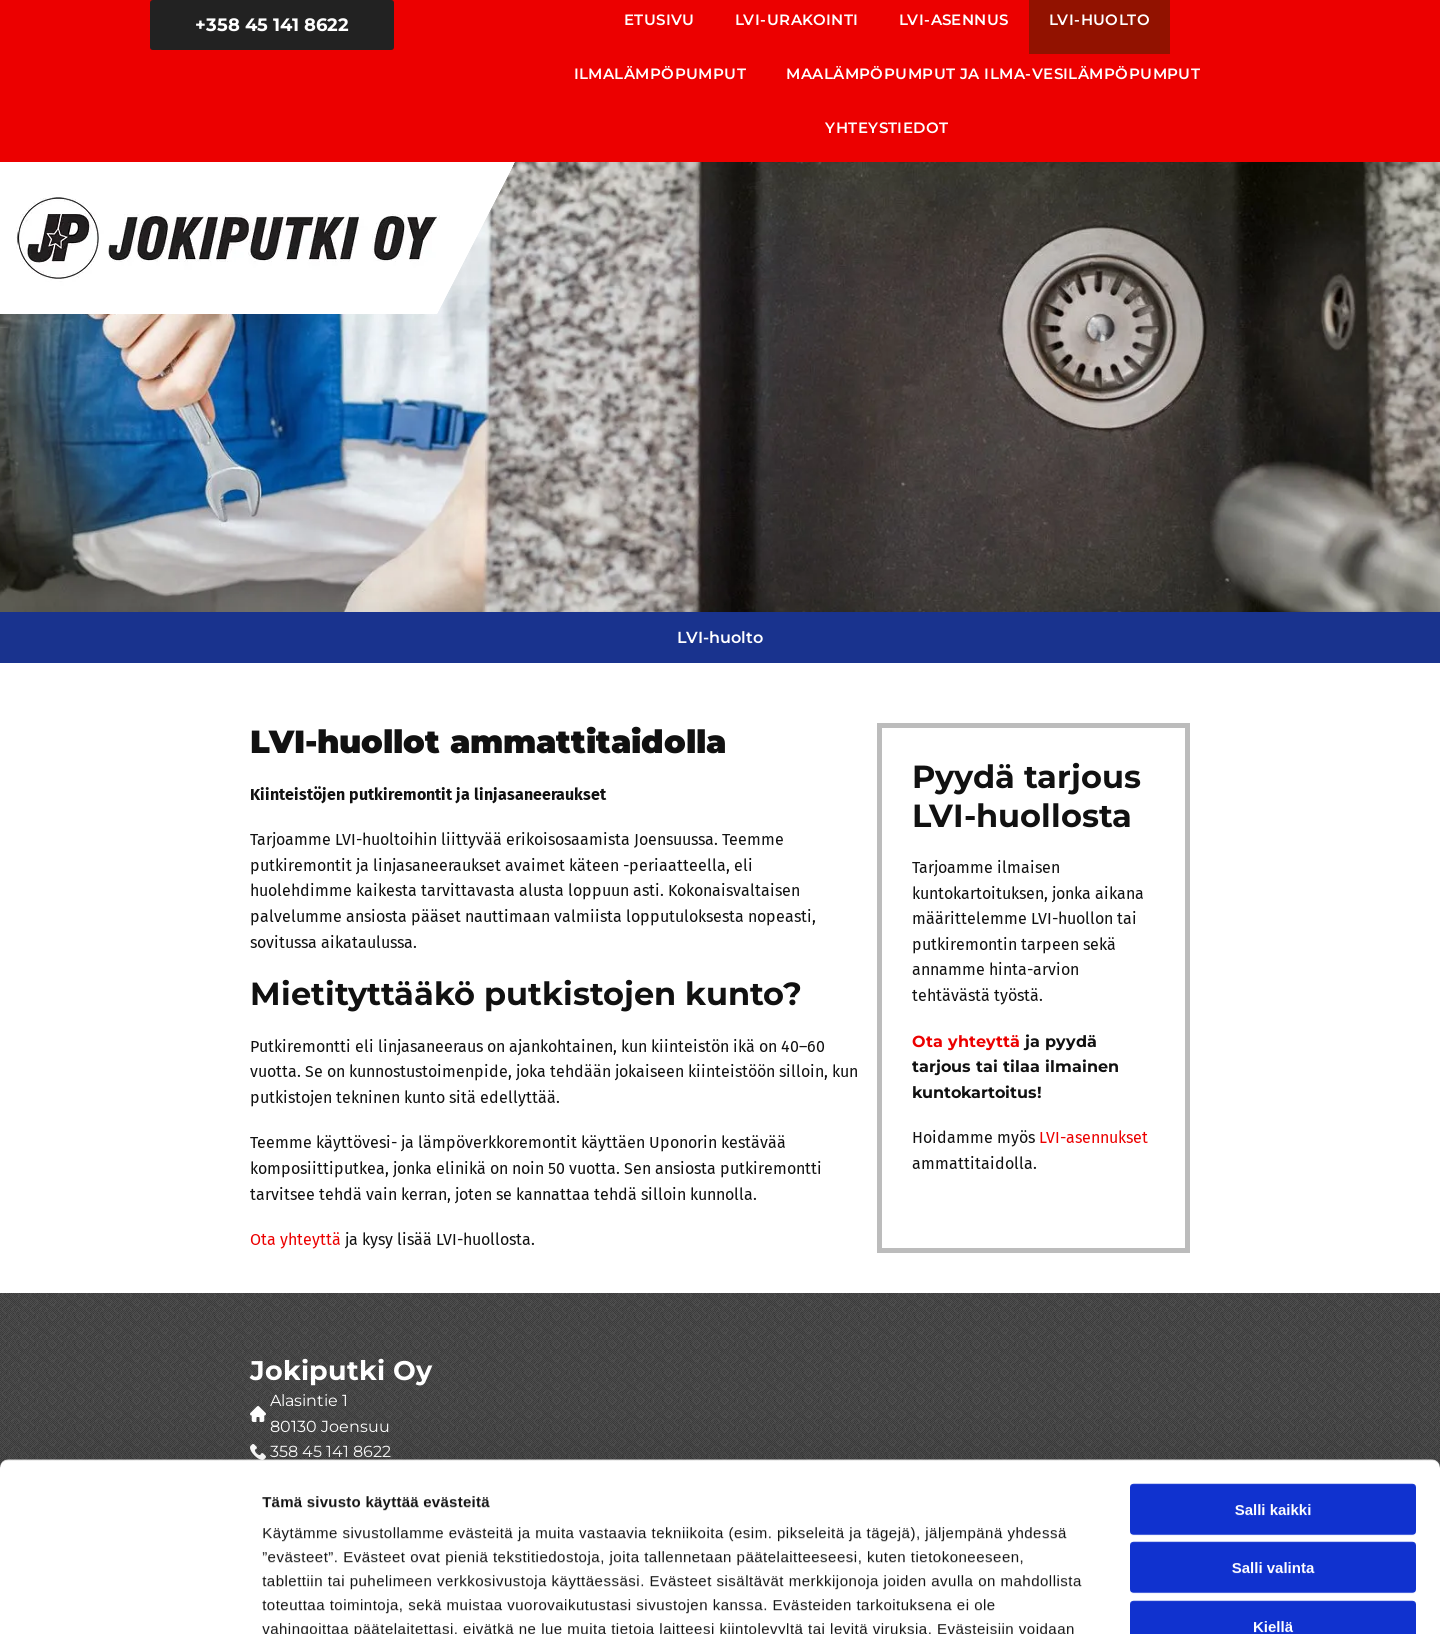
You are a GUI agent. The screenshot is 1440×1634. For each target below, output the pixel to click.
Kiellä (1273, 1488)
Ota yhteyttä (295, 1239)
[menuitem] (659, 27)
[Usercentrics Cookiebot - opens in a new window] (129, 1595)
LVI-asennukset (1093, 1137)
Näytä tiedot (1069, 1594)
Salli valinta (1273, 1429)
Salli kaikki (1273, 1371)
